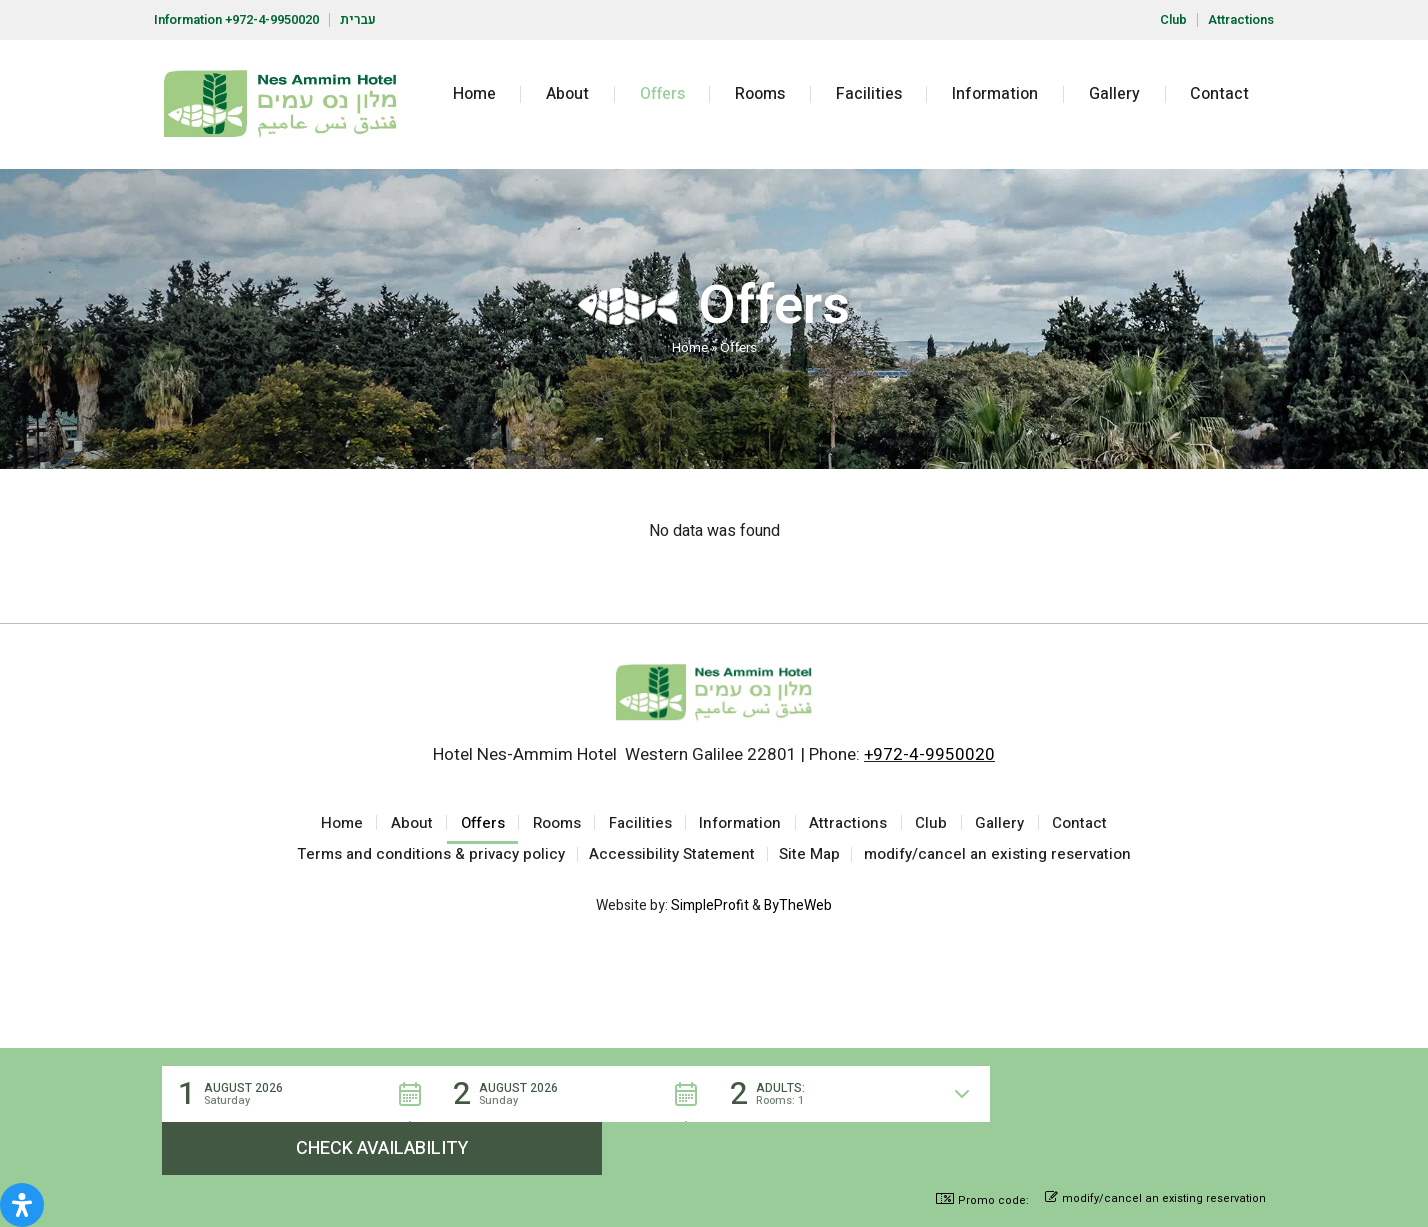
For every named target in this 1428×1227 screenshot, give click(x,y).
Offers (662, 94)
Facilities (869, 94)
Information (995, 94)
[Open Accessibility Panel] (22, 1205)
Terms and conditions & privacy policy (430, 861)
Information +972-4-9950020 (236, 19)
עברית (358, 19)
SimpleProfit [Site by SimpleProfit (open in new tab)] (710, 914)
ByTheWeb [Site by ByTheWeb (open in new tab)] (798, 914)
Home (474, 94)
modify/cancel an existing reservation (999, 861)
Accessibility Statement (672, 861)
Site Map (810, 861)
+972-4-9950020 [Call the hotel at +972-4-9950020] (929, 754)
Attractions (1241, 19)
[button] (300, 1147)
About (567, 94)
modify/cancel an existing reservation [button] (1155, 1199)
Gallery (1114, 94)
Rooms (760, 94)
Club (1173, 19)
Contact (1219, 94)
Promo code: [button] (982, 1200)
